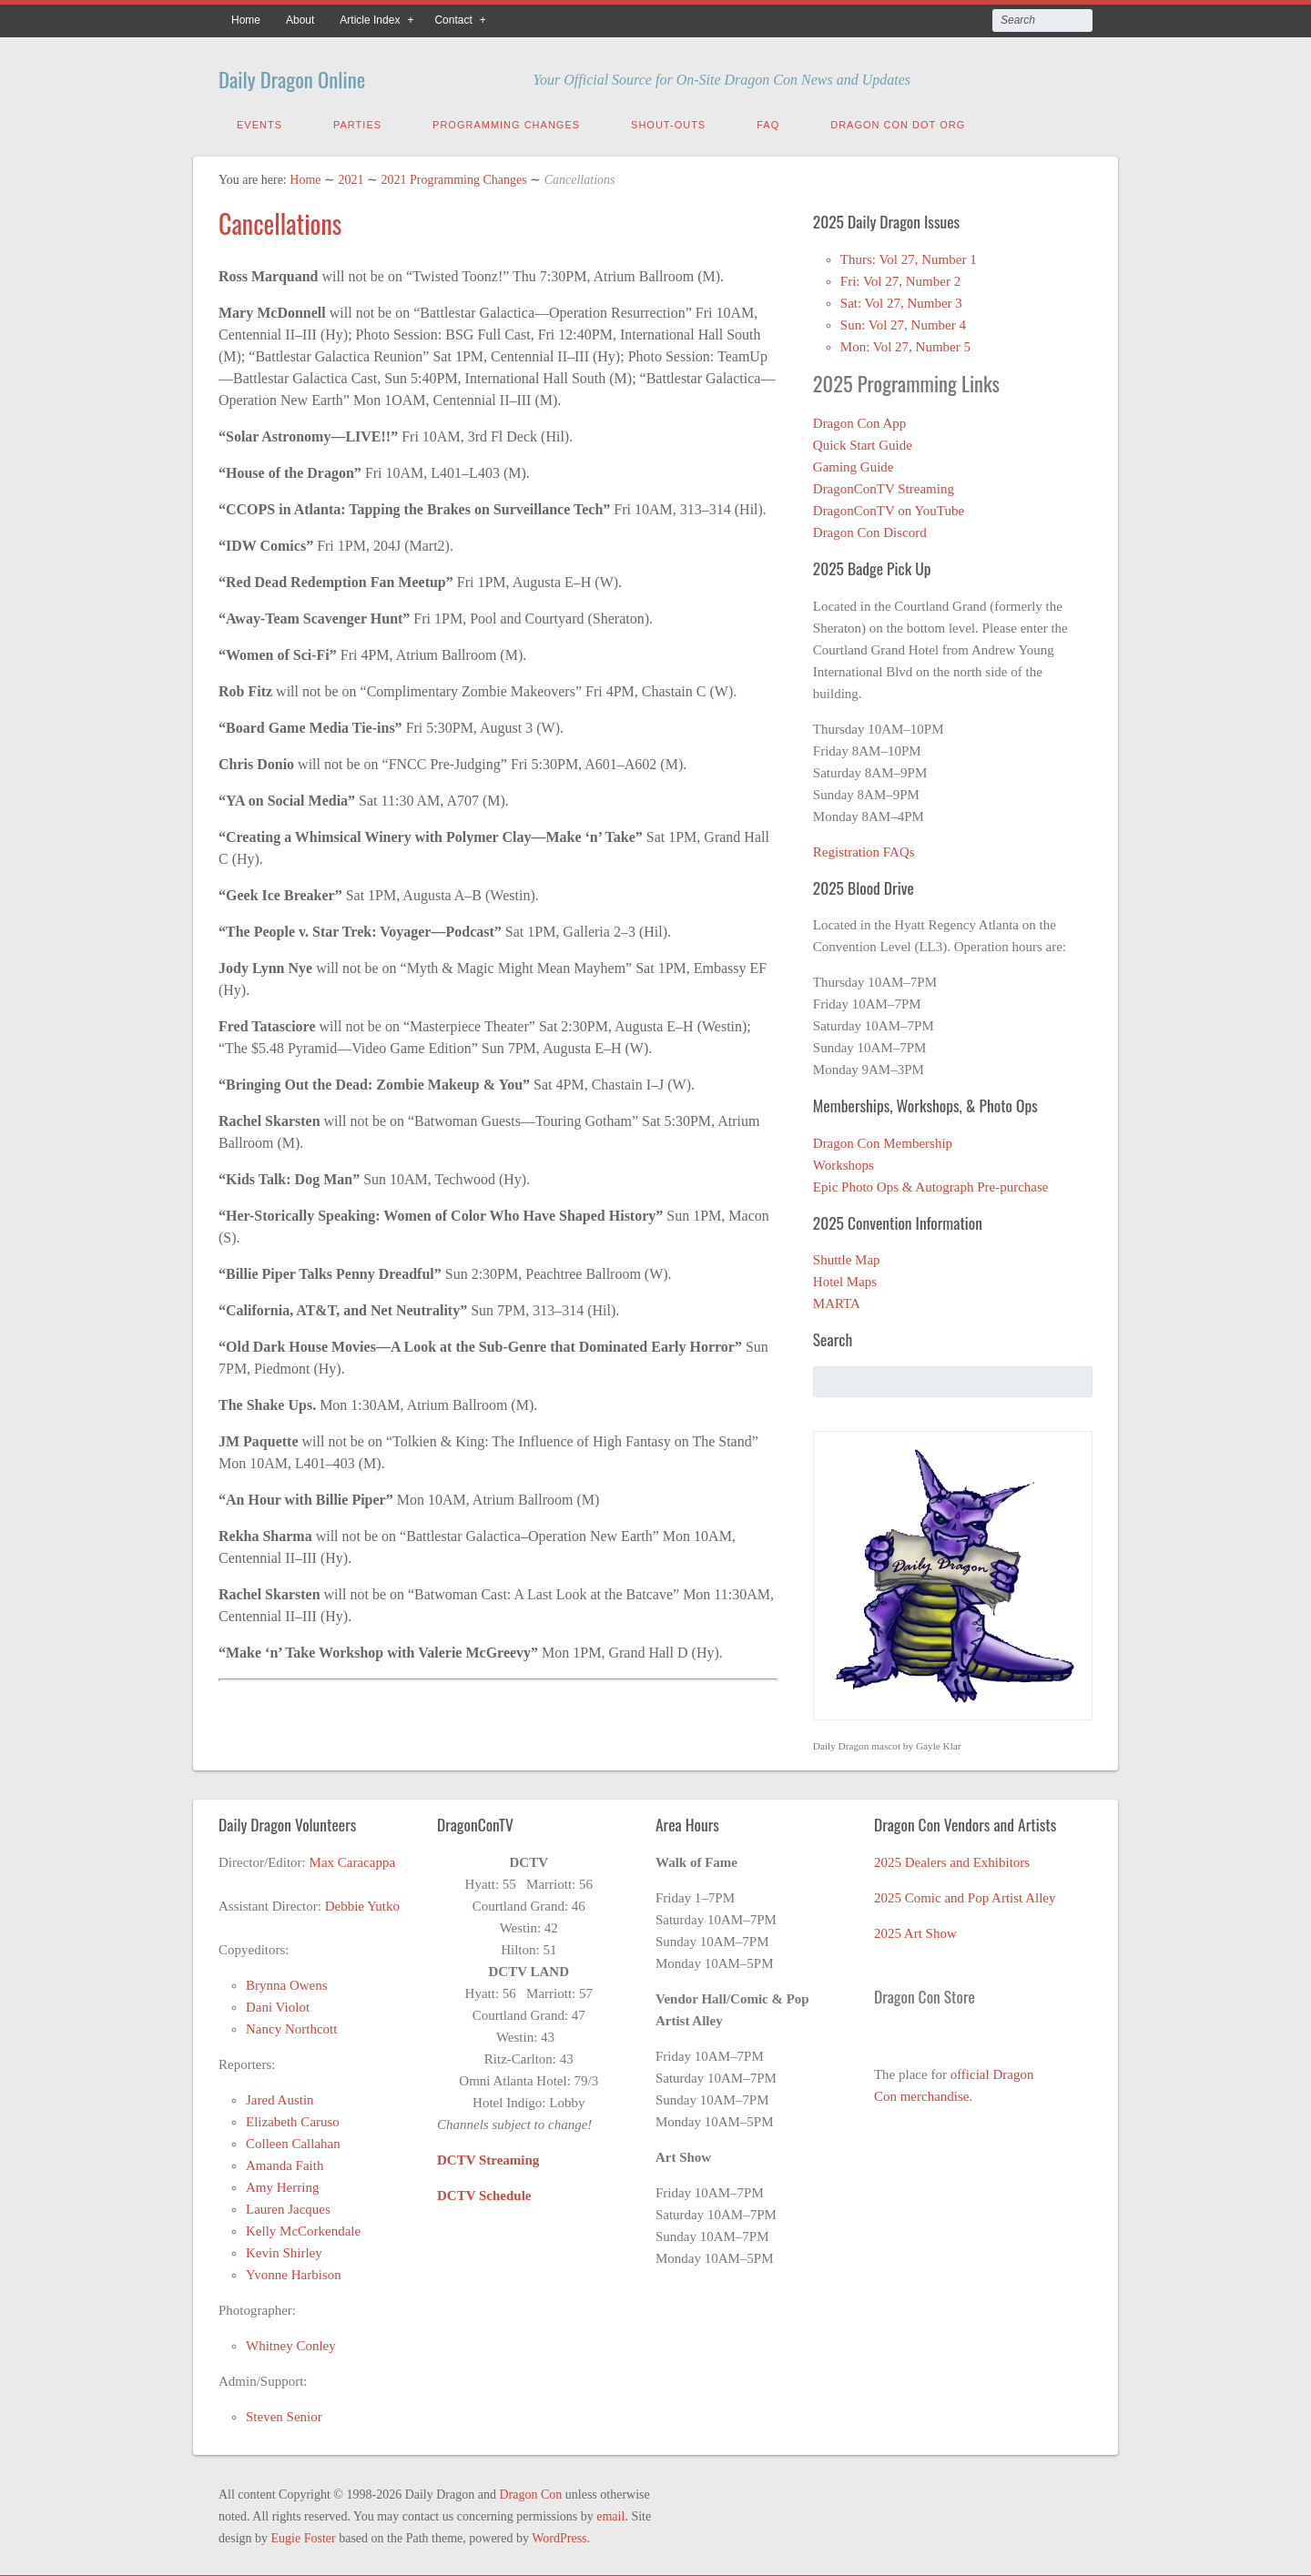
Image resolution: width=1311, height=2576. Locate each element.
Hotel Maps (845, 1278)
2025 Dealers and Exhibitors (952, 1858)
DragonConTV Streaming (883, 485)
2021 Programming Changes (453, 176)
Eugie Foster (303, 2534)
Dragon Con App (860, 419)
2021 (350, 176)
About (300, 20)
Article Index (370, 20)
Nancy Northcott (291, 2025)
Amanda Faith (284, 2162)
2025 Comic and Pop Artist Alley (965, 1894)
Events (259, 121)
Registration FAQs (864, 848)
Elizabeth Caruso (293, 2118)
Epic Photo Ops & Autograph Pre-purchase (931, 1183)
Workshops (843, 1161)
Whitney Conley (291, 2342)
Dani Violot (278, 2003)
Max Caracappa (353, 1858)
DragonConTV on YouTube (888, 507)
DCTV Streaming (488, 2156)
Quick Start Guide (862, 441)
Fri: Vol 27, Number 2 (900, 277)
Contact (453, 20)
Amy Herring (282, 2183)
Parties (357, 121)
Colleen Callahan (293, 2140)
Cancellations (279, 219)
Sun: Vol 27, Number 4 (903, 321)
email (610, 2513)
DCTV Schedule (484, 2192)
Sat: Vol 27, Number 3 (901, 299)
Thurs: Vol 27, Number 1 (908, 255)
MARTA (836, 1300)
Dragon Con (530, 2491)
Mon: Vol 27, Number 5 (905, 343)
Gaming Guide (853, 463)
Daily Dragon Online (321, 75)
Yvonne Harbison (293, 2271)
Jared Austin (280, 2096)
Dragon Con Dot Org (897, 121)
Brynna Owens (287, 1981)
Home (245, 20)
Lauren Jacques (288, 2205)
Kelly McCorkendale (303, 2227)
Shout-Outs (668, 121)
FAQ (768, 121)
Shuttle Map (846, 1256)
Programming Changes (506, 121)
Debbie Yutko (362, 1902)
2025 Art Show (915, 1929)
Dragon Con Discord (870, 529)
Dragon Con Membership (882, 1139)
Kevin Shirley (284, 2249)
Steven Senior (284, 2413)
